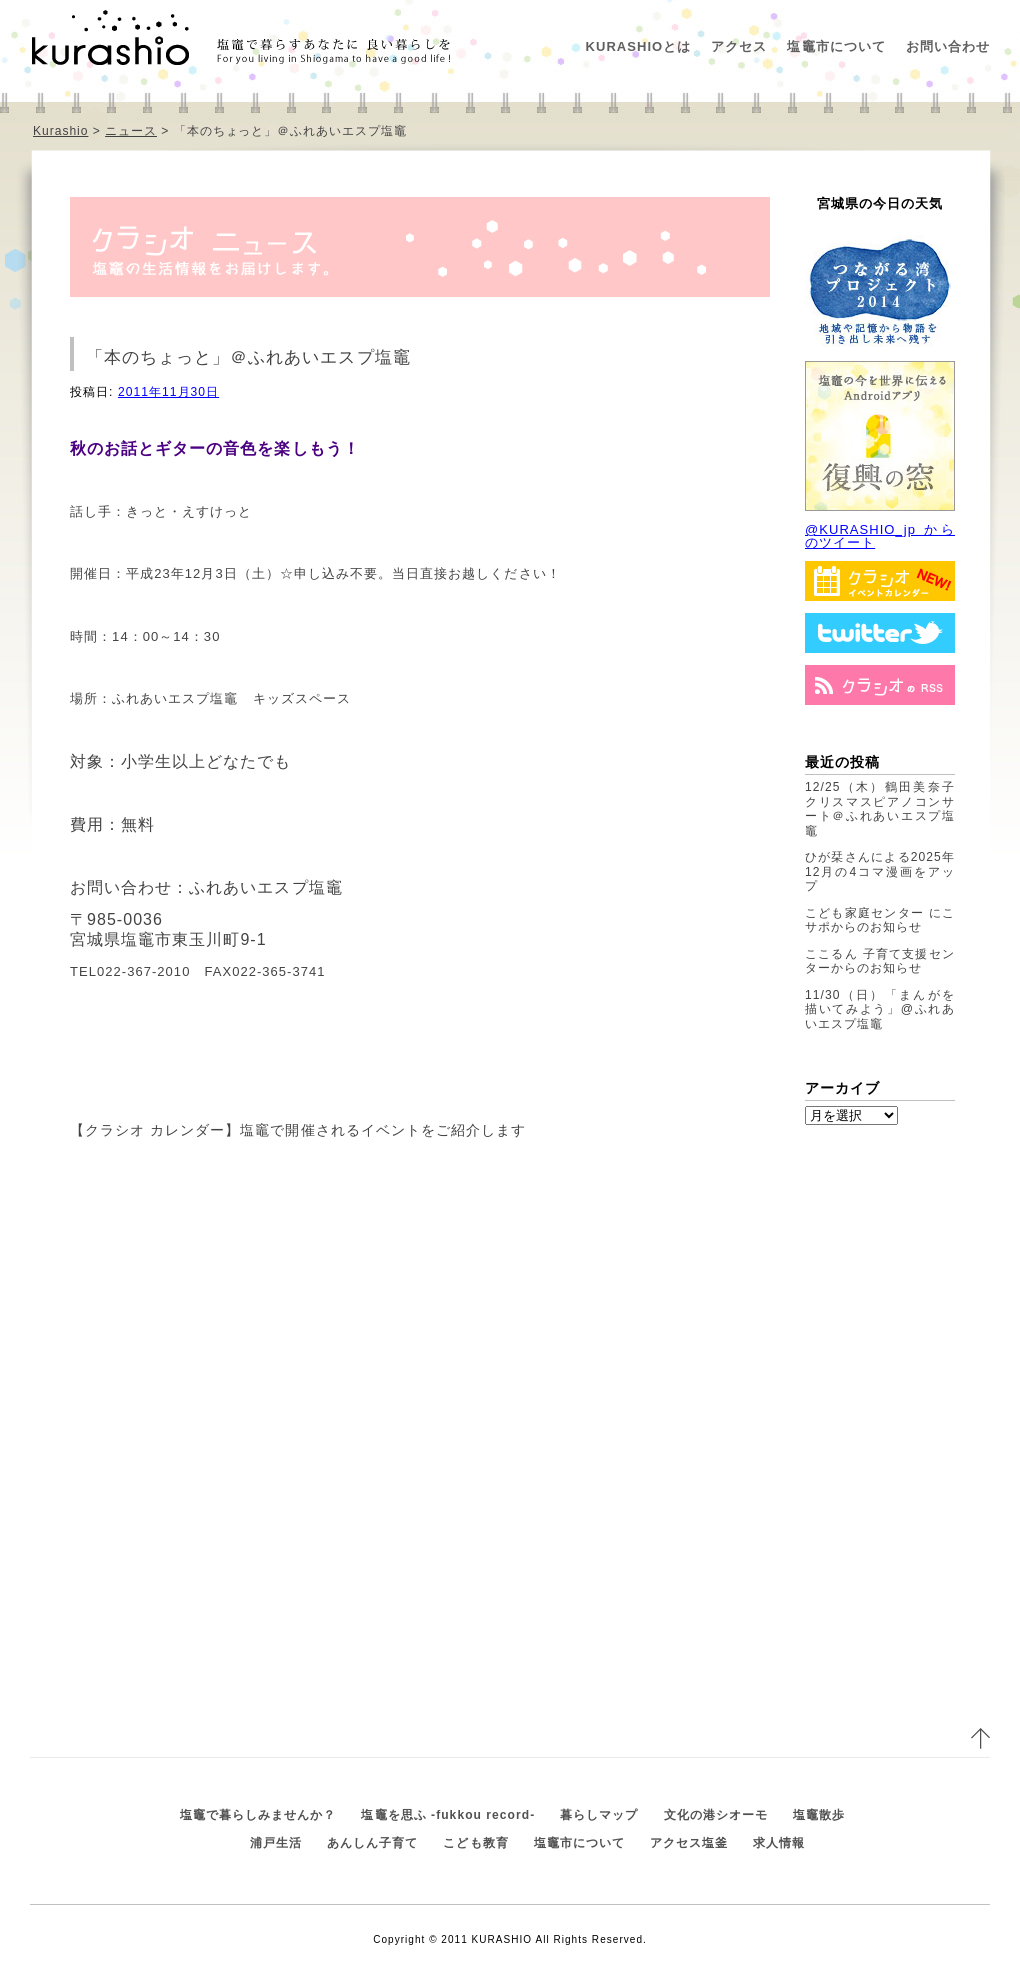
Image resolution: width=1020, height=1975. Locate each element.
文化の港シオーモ (716, 1815)
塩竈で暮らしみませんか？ (258, 1815)
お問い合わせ (948, 46)
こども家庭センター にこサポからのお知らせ (880, 920)
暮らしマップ (599, 1815)
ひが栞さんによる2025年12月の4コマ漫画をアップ (880, 871)
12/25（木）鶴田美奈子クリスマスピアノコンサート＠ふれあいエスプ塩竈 (880, 809)
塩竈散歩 (819, 1815)
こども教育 (475, 1843)
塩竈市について (836, 46)
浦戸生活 (276, 1843)
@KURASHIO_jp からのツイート (880, 536)
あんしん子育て (372, 1843)
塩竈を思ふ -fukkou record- (448, 1815)
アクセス (739, 46)
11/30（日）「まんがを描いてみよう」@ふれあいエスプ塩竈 (880, 1009)
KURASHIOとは (639, 46)
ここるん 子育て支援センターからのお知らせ (880, 961)
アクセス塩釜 (689, 1843)
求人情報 (779, 1843)
